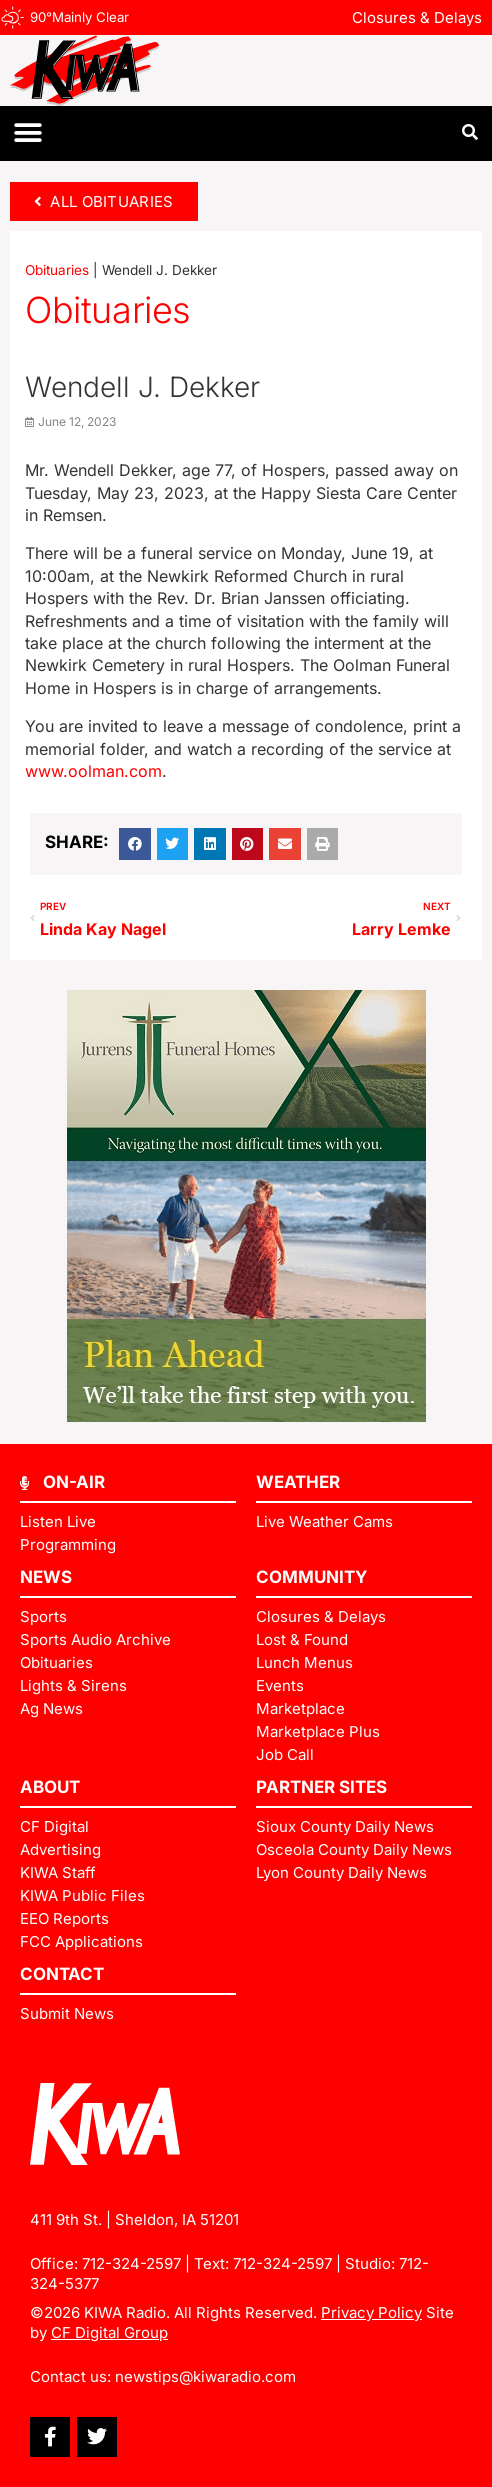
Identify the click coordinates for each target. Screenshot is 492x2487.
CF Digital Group (109, 2332)
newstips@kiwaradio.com (205, 2376)
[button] (27, 133)
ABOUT (50, 1787)
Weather (298, 1482)
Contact (62, 1974)
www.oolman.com (93, 771)
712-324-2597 (131, 2263)
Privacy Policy (371, 2312)
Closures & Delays (417, 17)
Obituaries (57, 270)
